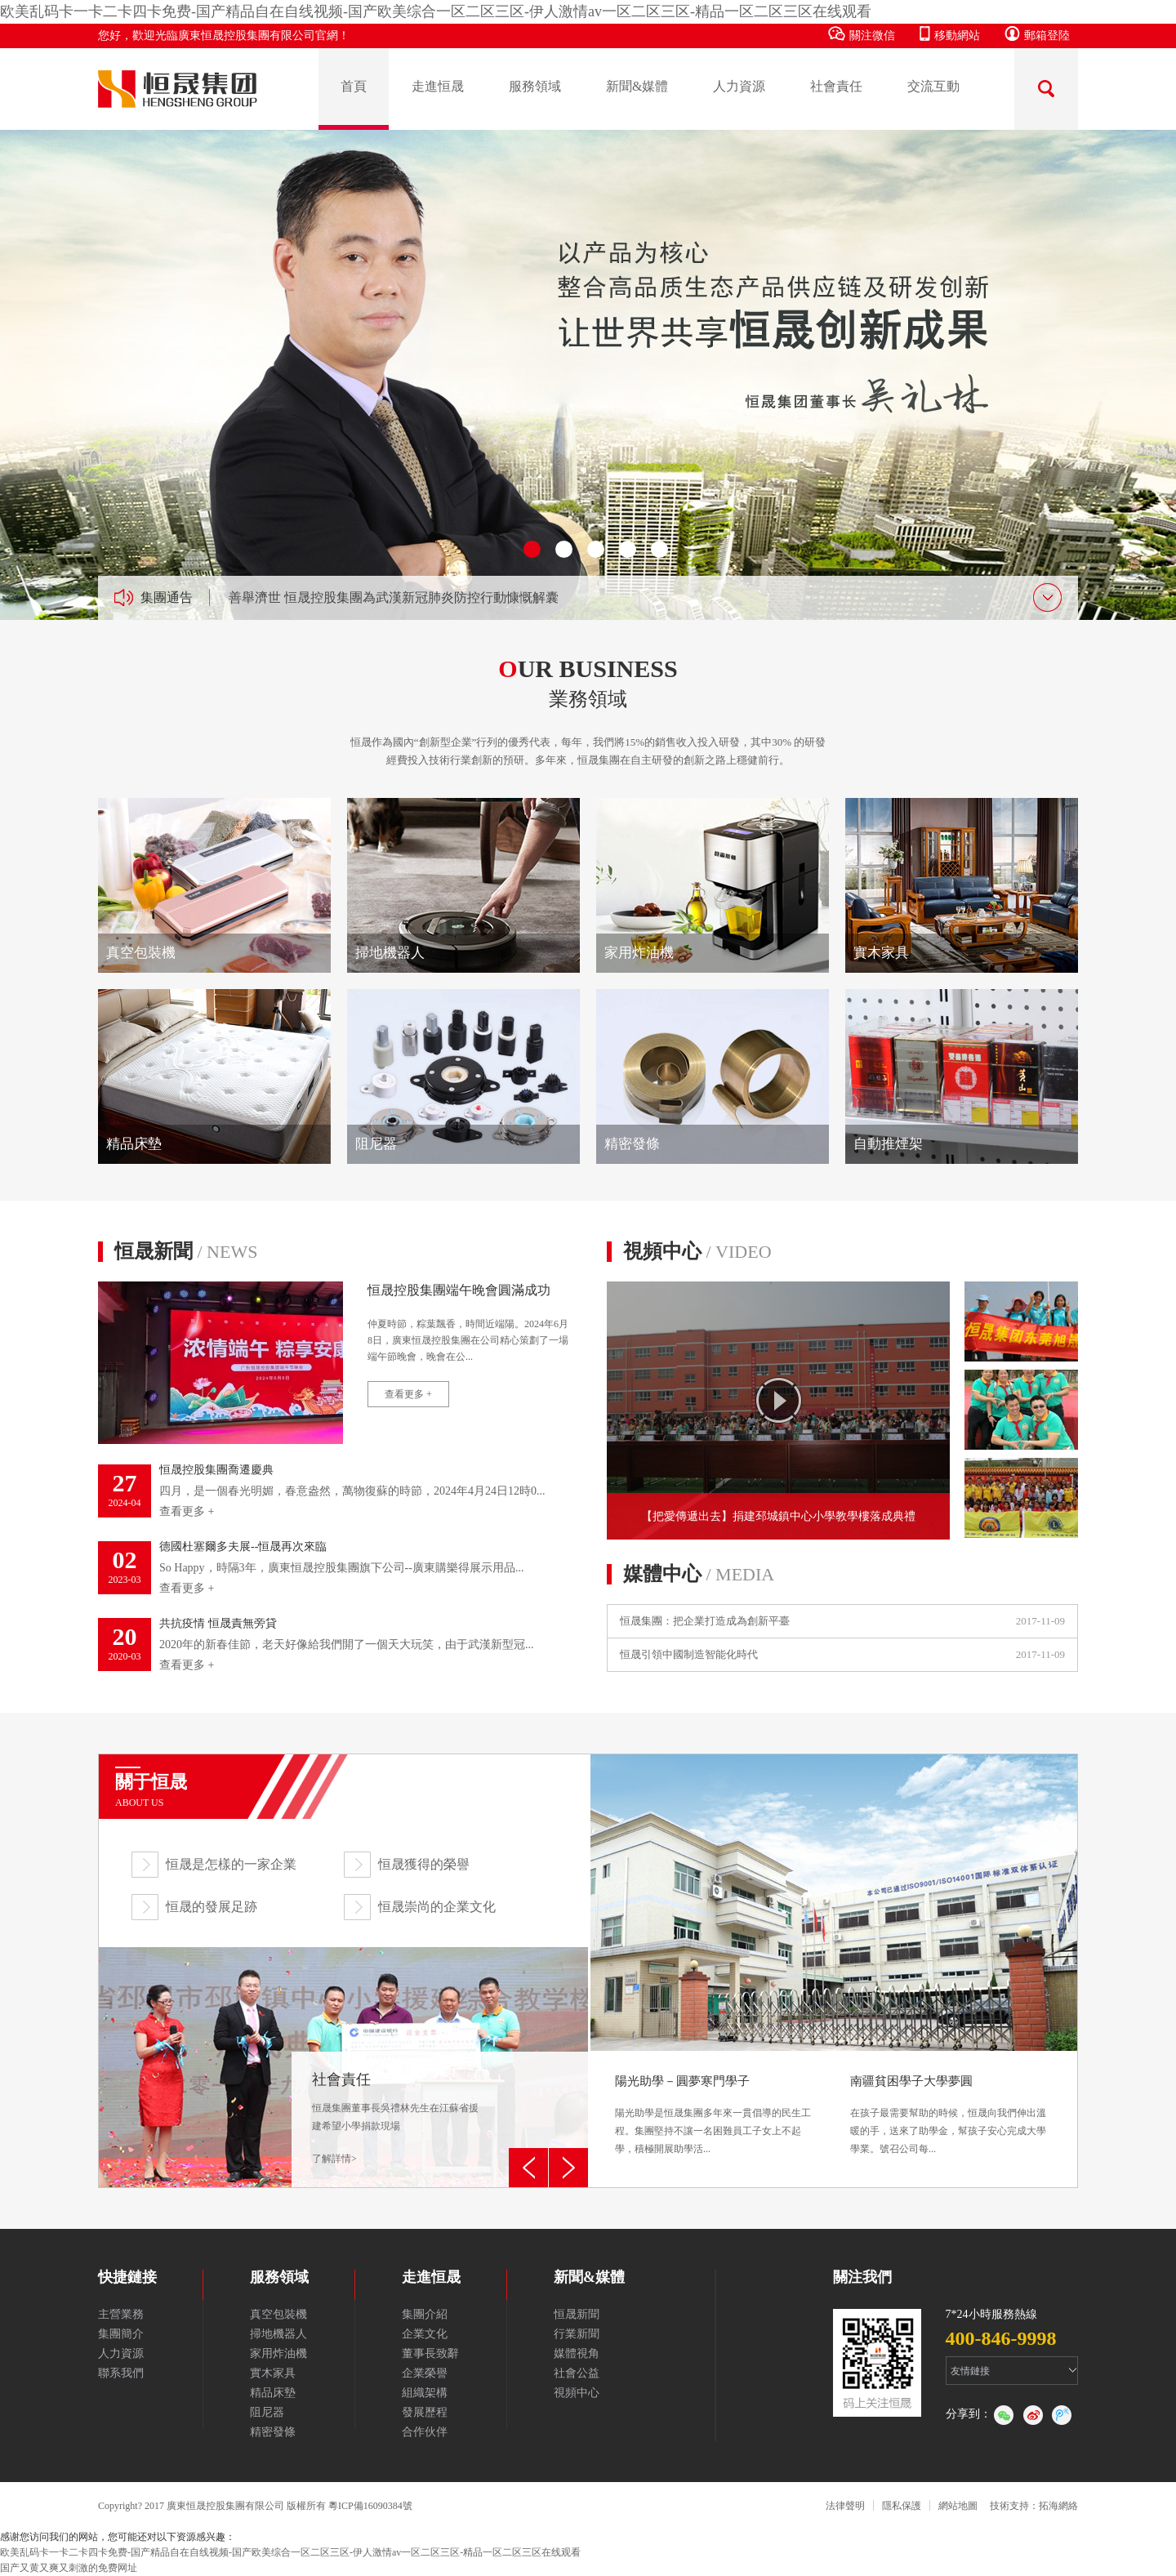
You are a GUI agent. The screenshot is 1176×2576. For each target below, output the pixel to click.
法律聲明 (845, 2505)
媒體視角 (576, 2353)
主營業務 (121, 2314)
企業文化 (425, 2334)
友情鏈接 (970, 2371)
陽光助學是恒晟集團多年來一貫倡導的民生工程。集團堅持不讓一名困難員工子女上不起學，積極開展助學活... (716, 2115)
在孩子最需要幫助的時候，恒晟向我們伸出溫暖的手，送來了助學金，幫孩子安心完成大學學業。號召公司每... (951, 2115)
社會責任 (836, 86)
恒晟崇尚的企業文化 (437, 1907)
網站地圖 (958, 2505)
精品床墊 (273, 2393)
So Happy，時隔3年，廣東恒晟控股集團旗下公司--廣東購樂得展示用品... (335, 1567)
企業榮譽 (425, 2373)
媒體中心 (698, 1573)
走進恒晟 (438, 86)
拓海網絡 (1058, 2505)
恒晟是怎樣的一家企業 (231, 1864)
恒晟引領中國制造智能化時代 (689, 1654)
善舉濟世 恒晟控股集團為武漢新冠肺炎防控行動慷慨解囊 (394, 597)
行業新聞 (576, 2334)
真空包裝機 (278, 2314)
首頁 (354, 86)
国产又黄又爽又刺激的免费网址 (68, 2568)
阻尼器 (267, 2412)
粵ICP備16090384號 (370, 2505)
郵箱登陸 (1037, 34)
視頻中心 (697, 1251)
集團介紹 (425, 2314)
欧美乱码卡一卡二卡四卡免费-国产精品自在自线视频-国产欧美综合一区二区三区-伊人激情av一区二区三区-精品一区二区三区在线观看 (435, 11)
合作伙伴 (425, 2432)
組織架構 (425, 2393)
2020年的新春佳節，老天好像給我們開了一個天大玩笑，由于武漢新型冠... (335, 1644)
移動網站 (950, 34)
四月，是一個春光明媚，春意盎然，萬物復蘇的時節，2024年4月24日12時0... (335, 1491)
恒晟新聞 (185, 1251)
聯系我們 (121, 2373)
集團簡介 (121, 2334)
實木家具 (273, 2373)
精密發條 (273, 2432)
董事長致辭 (430, 2353)
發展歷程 (425, 2412)
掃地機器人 (278, 2334)
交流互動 (933, 86)
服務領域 (535, 86)
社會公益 (576, 2373)
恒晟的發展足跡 (211, 1907)
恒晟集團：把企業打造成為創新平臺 (705, 1621)
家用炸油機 (278, 2353)
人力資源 (739, 86)
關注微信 (861, 34)
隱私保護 (901, 2505)
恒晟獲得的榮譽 (424, 1864)
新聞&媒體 (637, 86)
